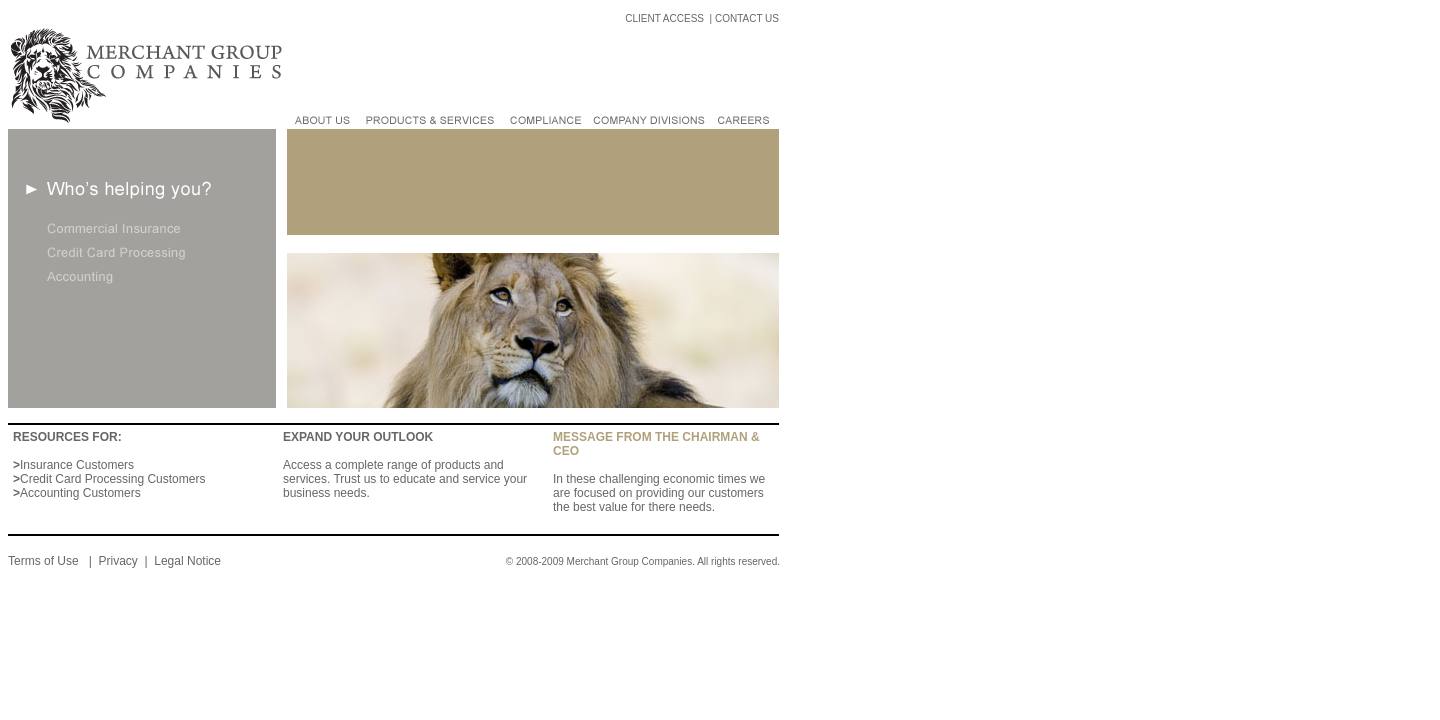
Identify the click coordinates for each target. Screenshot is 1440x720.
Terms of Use (45, 561)
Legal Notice (187, 561)
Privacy (117, 561)
